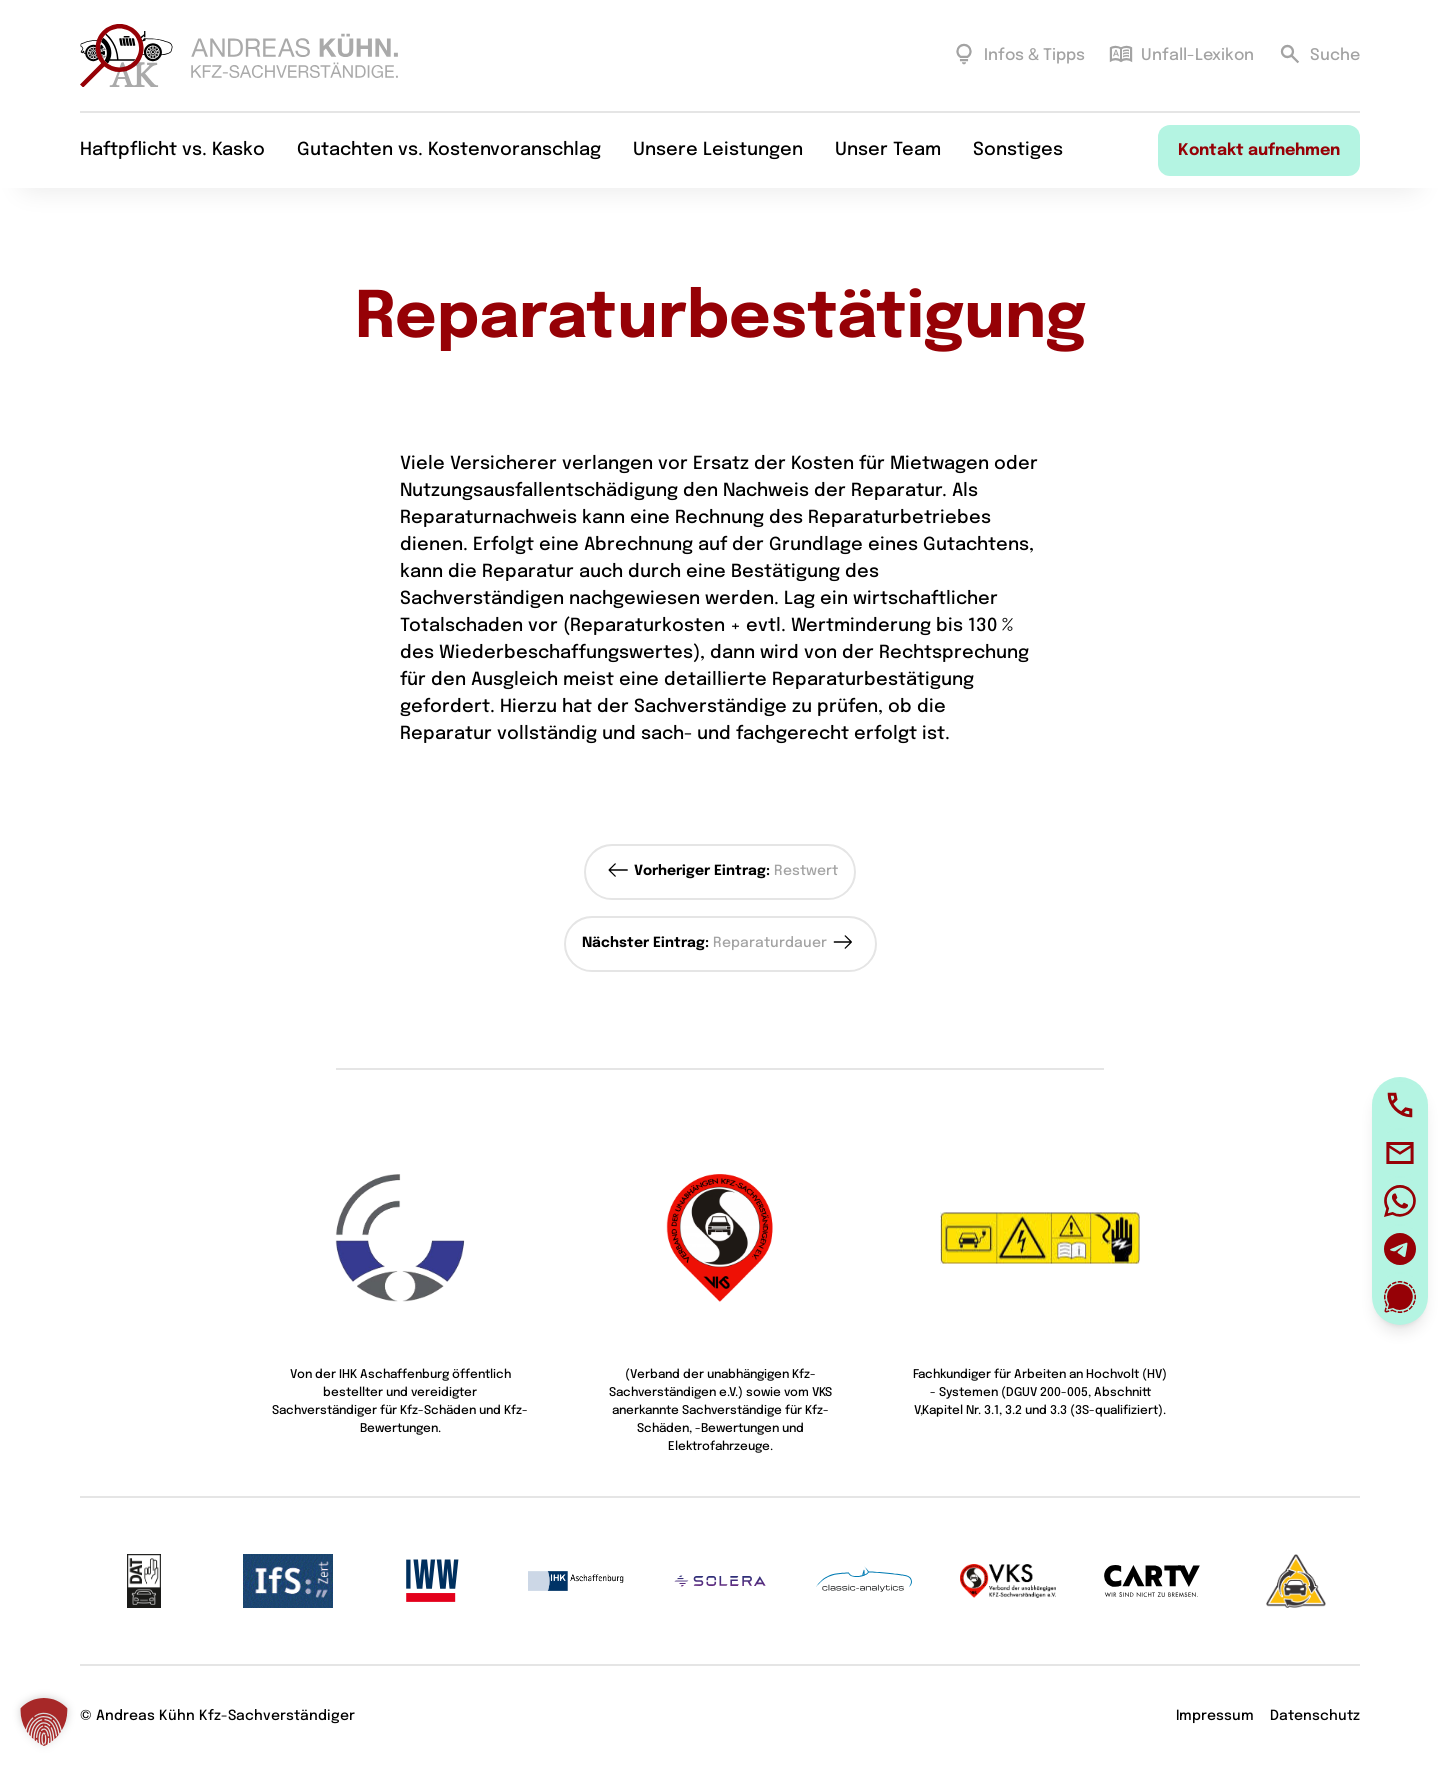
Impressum (1215, 1716)
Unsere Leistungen (718, 151)
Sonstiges (1018, 151)
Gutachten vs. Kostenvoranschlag (449, 151)
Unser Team (888, 151)
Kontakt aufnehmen (1259, 151)
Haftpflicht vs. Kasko (172, 151)
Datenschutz (1315, 1716)
